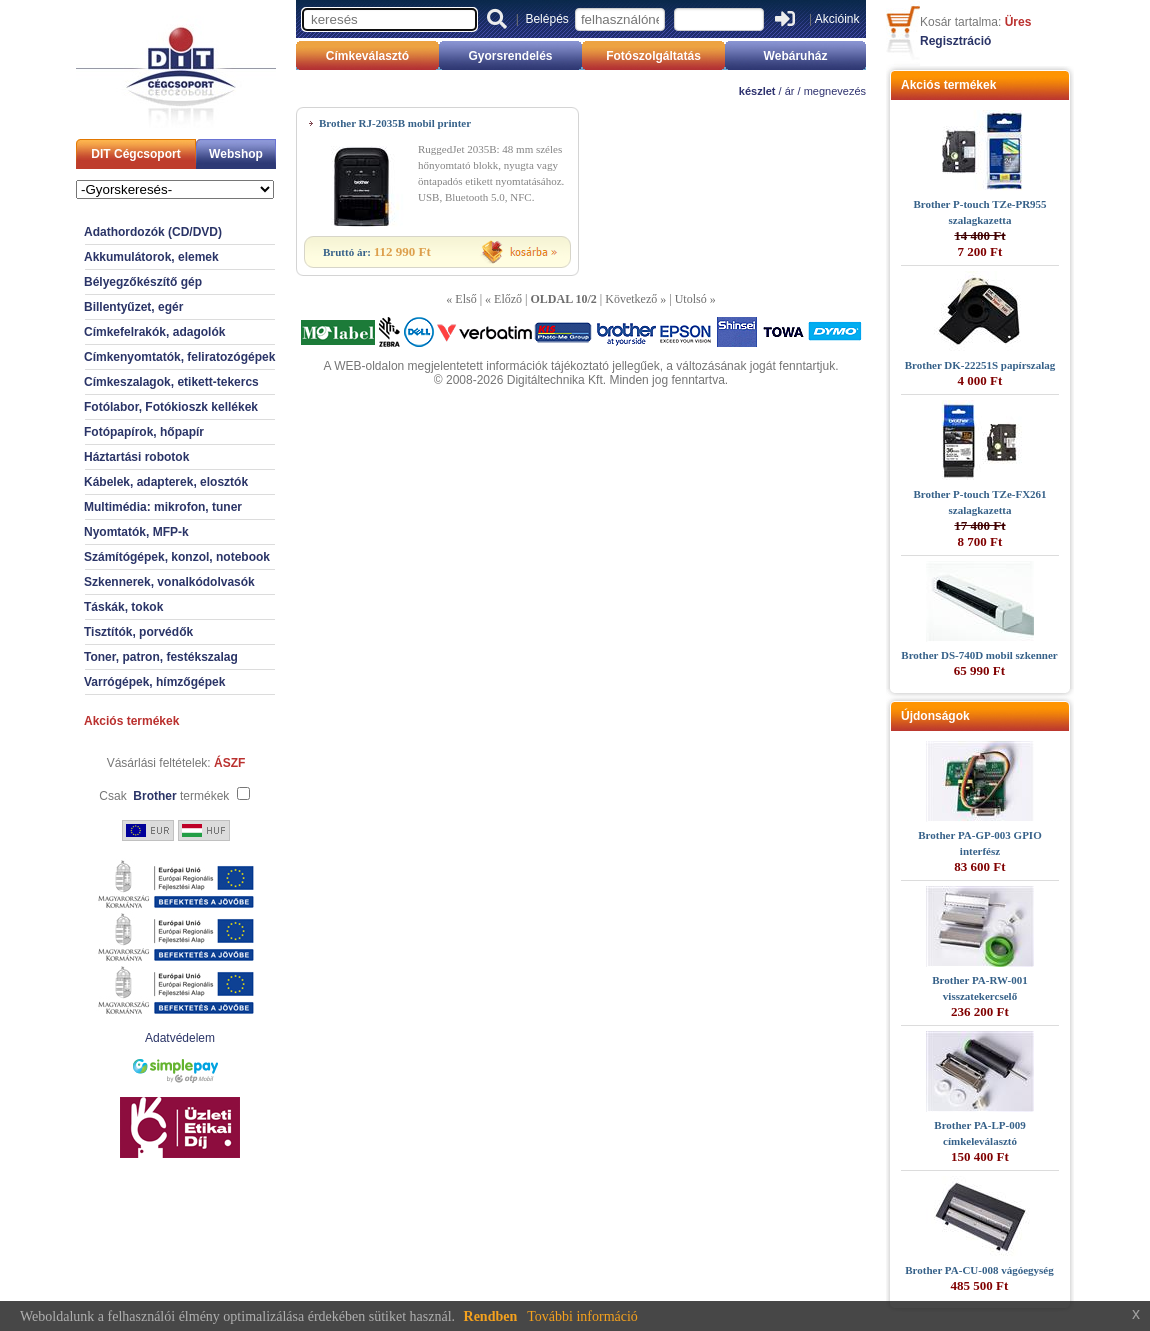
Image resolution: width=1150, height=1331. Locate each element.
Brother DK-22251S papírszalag (980, 365)
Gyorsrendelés (510, 56)
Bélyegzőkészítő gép (143, 282)
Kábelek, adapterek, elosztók (166, 482)
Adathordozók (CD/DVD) (153, 232)
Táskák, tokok (123, 607)
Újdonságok (935, 716)
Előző (508, 299)
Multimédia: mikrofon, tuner (163, 507)
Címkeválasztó (367, 56)
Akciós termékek (131, 721)
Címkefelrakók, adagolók (154, 332)
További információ (582, 1316)
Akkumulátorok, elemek (151, 257)
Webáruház (796, 56)
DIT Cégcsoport (135, 154)
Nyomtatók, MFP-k (136, 532)
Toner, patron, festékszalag (161, 657)
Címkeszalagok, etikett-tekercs (171, 382)
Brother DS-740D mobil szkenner (979, 655)
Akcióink (837, 19)
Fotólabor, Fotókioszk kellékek (171, 407)
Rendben (491, 1316)
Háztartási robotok (136, 457)
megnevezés (835, 91)
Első (465, 299)
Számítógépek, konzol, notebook (177, 557)
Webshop (236, 154)
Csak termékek (164, 796)
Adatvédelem (180, 1038)
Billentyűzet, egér (133, 307)
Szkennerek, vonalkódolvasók (169, 582)
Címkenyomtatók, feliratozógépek (179, 357)
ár (790, 91)
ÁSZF (229, 763)
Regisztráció (955, 41)
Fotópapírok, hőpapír (144, 432)
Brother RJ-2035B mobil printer (395, 123)
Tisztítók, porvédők (138, 632)
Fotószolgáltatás (653, 56)
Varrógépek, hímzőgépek (154, 682)
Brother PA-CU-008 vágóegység (979, 1270)
